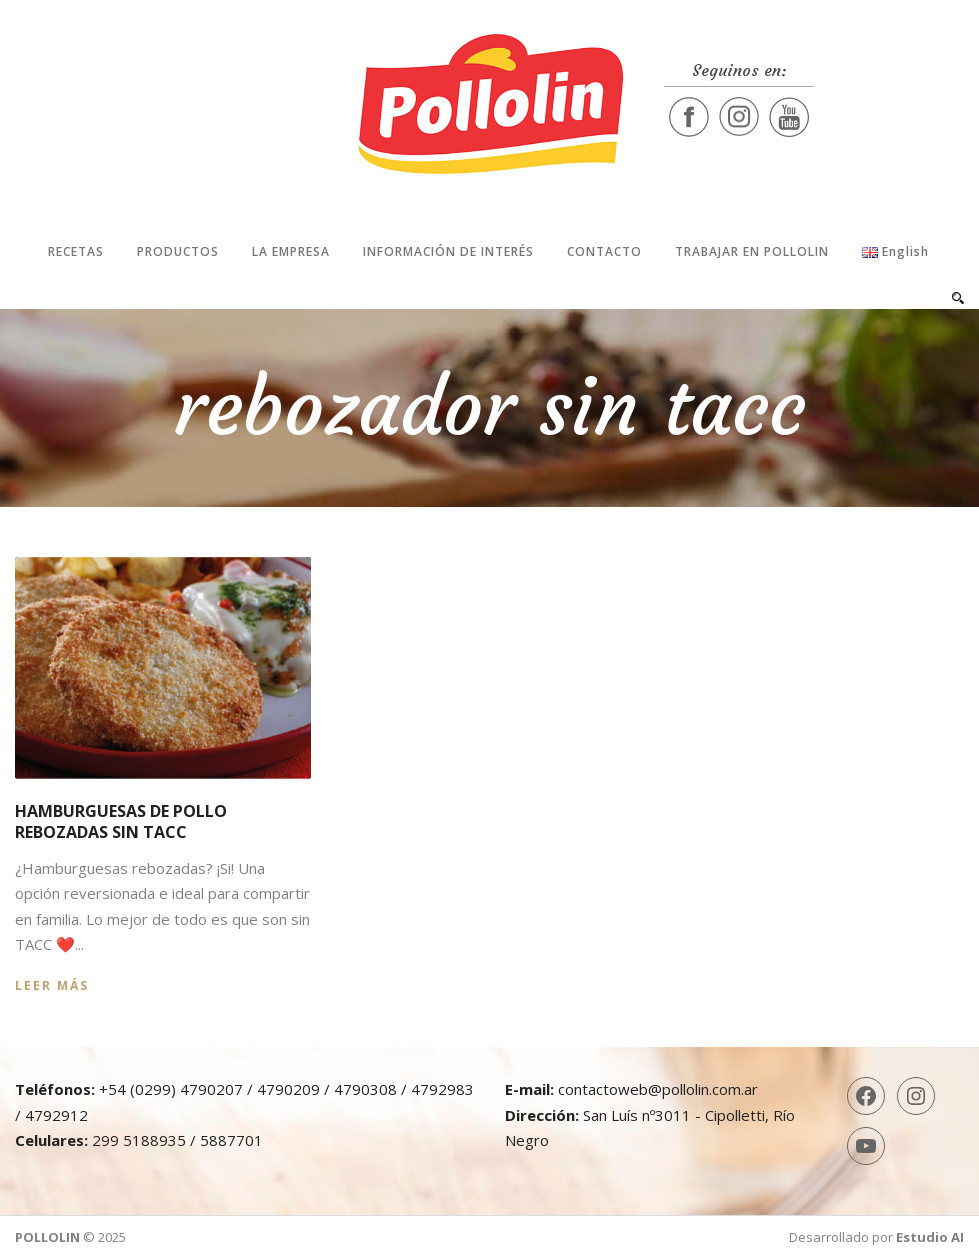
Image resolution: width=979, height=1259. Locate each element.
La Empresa (291, 251)
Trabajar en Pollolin (752, 251)
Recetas (76, 251)
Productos (178, 251)
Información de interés (448, 251)
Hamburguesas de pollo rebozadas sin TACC (121, 821)
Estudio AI (930, 1237)
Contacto (604, 251)
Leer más (52, 985)
